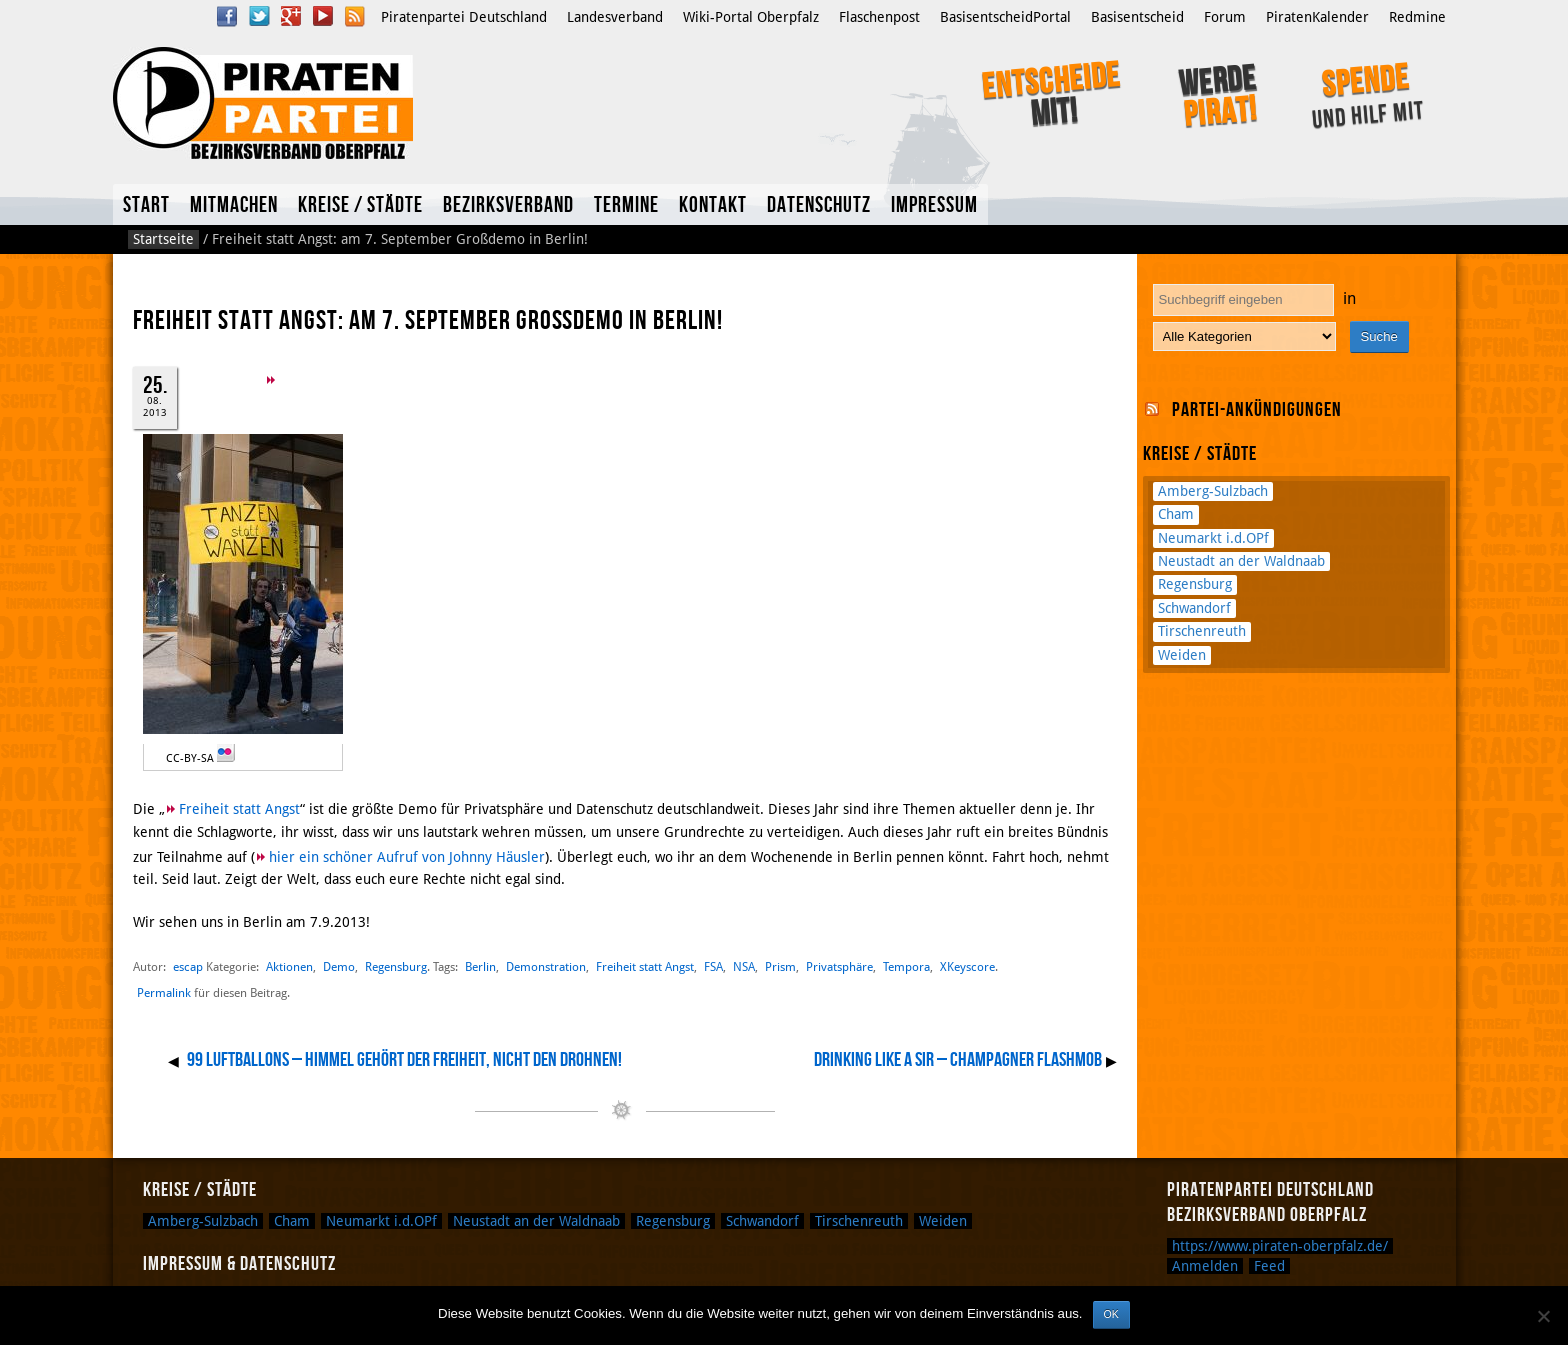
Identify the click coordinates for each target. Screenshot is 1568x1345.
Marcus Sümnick (279, 758)
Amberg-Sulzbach (1213, 491)
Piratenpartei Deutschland (464, 17)
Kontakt (713, 205)
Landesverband (615, 17)
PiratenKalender (1317, 17)
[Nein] (1543, 1316)
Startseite (163, 239)
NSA (744, 966)
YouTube (323, 16)
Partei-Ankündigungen (1257, 410)
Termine (626, 205)
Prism (780, 966)
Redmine (1417, 17)
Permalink (164, 993)
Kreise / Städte (360, 205)
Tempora (906, 966)
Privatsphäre (839, 966)
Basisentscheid (1137, 17)
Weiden (1182, 655)
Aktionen (289, 966)
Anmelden (1205, 1266)
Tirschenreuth (1202, 631)
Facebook (227, 16)
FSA (713, 966)
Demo (339, 966)
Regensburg (396, 966)
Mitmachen (234, 205)
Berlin (480, 966)
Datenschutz (819, 205)
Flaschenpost (879, 17)
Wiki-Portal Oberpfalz (751, 17)
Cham (1176, 514)
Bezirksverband (508, 205)
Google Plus (291, 16)
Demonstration (546, 966)
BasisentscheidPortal (1005, 17)
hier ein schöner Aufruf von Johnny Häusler (407, 857)
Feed (1269, 1266)
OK (1111, 1314)
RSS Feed (355, 16)
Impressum (934, 205)
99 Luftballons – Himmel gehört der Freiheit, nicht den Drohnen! (404, 1060)
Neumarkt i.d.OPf (1213, 538)
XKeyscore (967, 966)
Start (146, 205)
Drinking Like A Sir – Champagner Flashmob (958, 1060)
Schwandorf (1194, 608)
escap (188, 966)
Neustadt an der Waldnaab (1241, 561)
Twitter (259, 16)
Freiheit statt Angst (239, 809)
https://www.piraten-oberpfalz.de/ (1280, 1246)
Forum (1225, 17)
